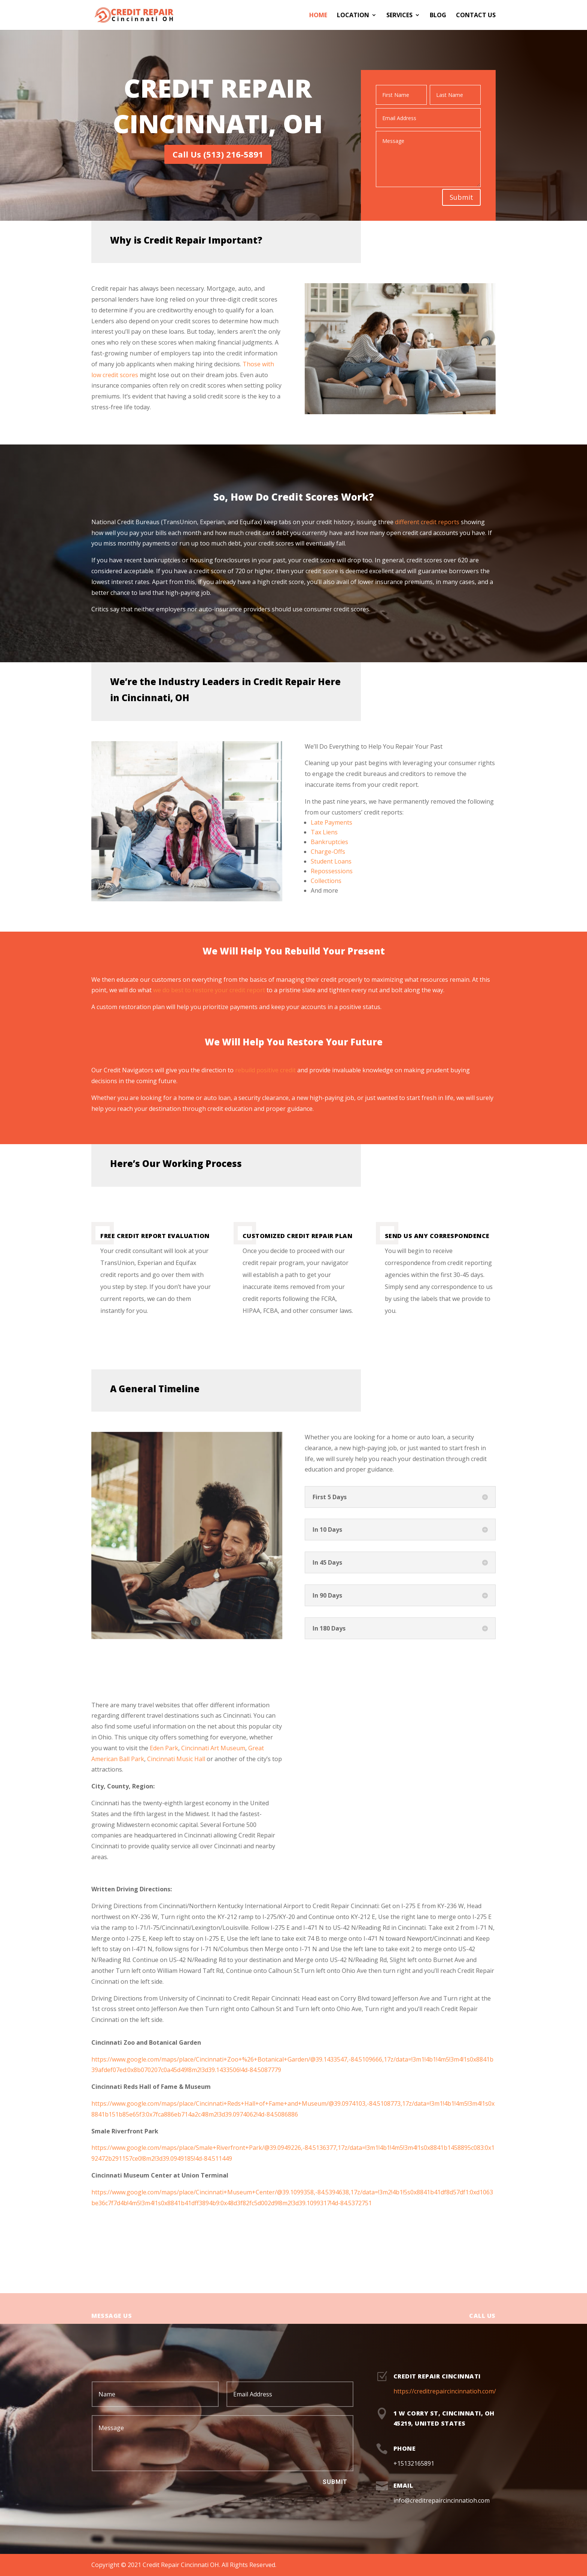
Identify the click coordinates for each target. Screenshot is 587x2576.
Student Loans (331, 861)
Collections (326, 881)
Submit (461, 197)
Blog (438, 15)
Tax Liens (324, 832)
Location (353, 15)
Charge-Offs (328, 851)
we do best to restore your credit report (209, 990)
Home (318, 15)
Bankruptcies (329, 842)
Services (399, 15)
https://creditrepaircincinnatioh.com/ (444, 2391)
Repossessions (332, 871)
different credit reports (428, 522)
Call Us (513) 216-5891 (218, 154)
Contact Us (476, 15)
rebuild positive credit (265, 1070)
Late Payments (331, 822)
